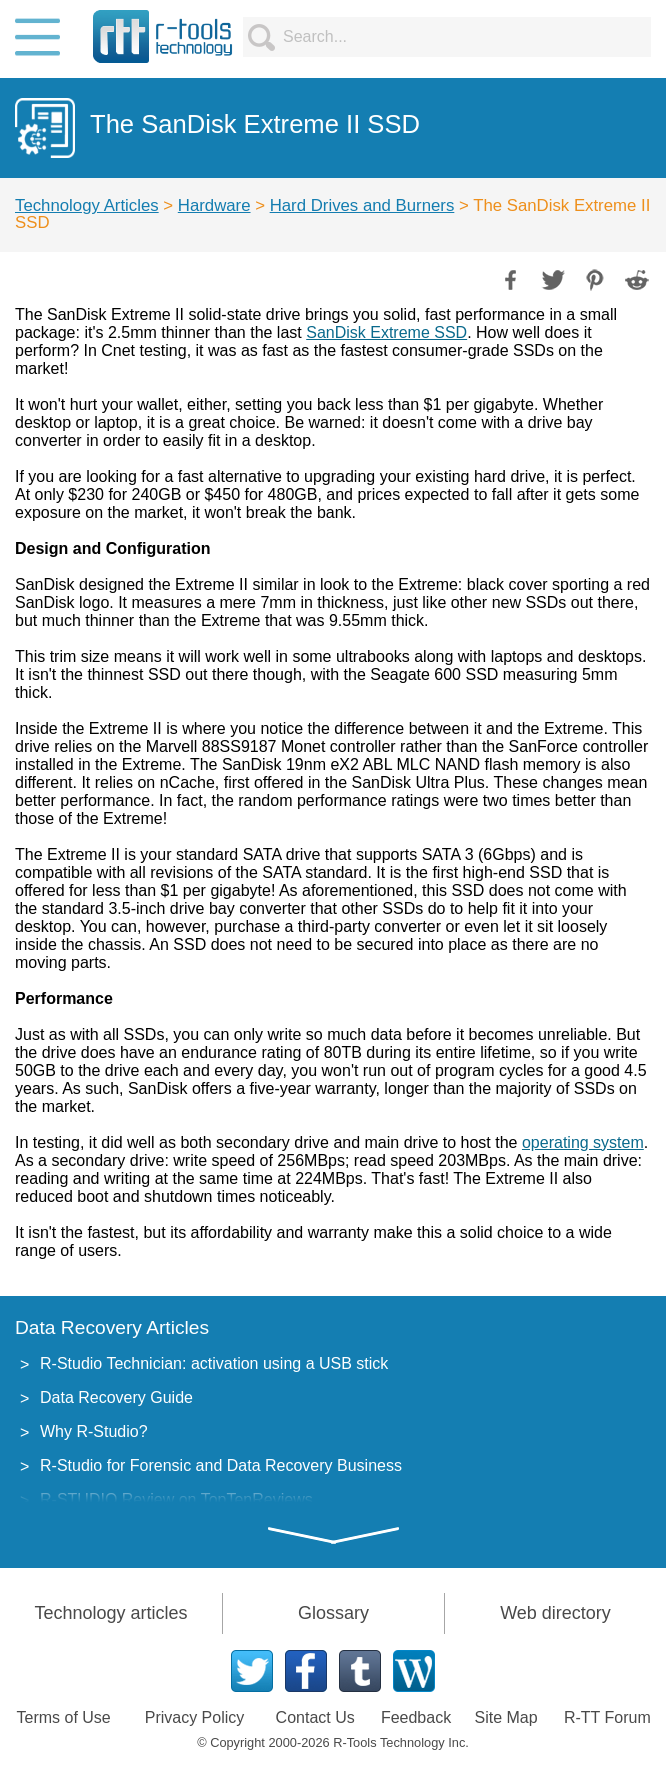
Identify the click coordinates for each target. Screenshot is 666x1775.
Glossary (333, 1613)
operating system (583, 1142)
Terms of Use (64, 1717)
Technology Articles (87, 205)
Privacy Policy (195, 1717)
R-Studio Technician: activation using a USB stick (214, 1363)
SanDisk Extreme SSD (386, 332)
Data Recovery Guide (116, 1397)
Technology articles (110, 1613)
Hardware (214, 205)
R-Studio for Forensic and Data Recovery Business (221, 1465)
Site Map (506, 1717)
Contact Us (315, 1717)
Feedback (416, 1717)
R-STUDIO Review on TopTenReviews (176, 1499)
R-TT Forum (607, 1717)
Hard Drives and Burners (362, 205)
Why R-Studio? (94, 1431)
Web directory (555, 1613)
